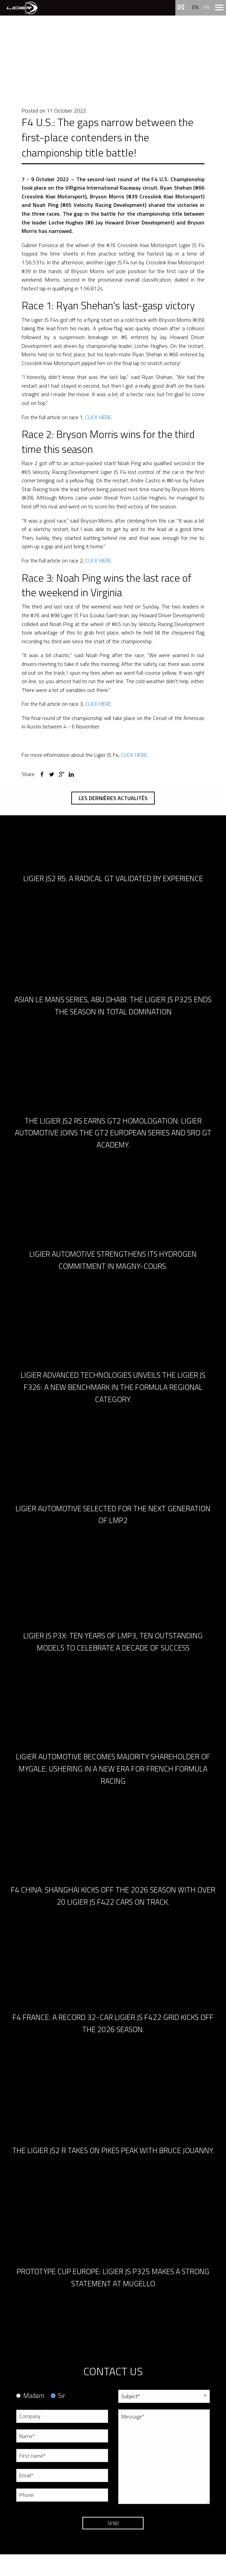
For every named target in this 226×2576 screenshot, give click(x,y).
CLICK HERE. (98, 560)
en (195, 7)
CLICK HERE (98, 417)
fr (207, 7)
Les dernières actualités (113, 798)
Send (113, 2523)
